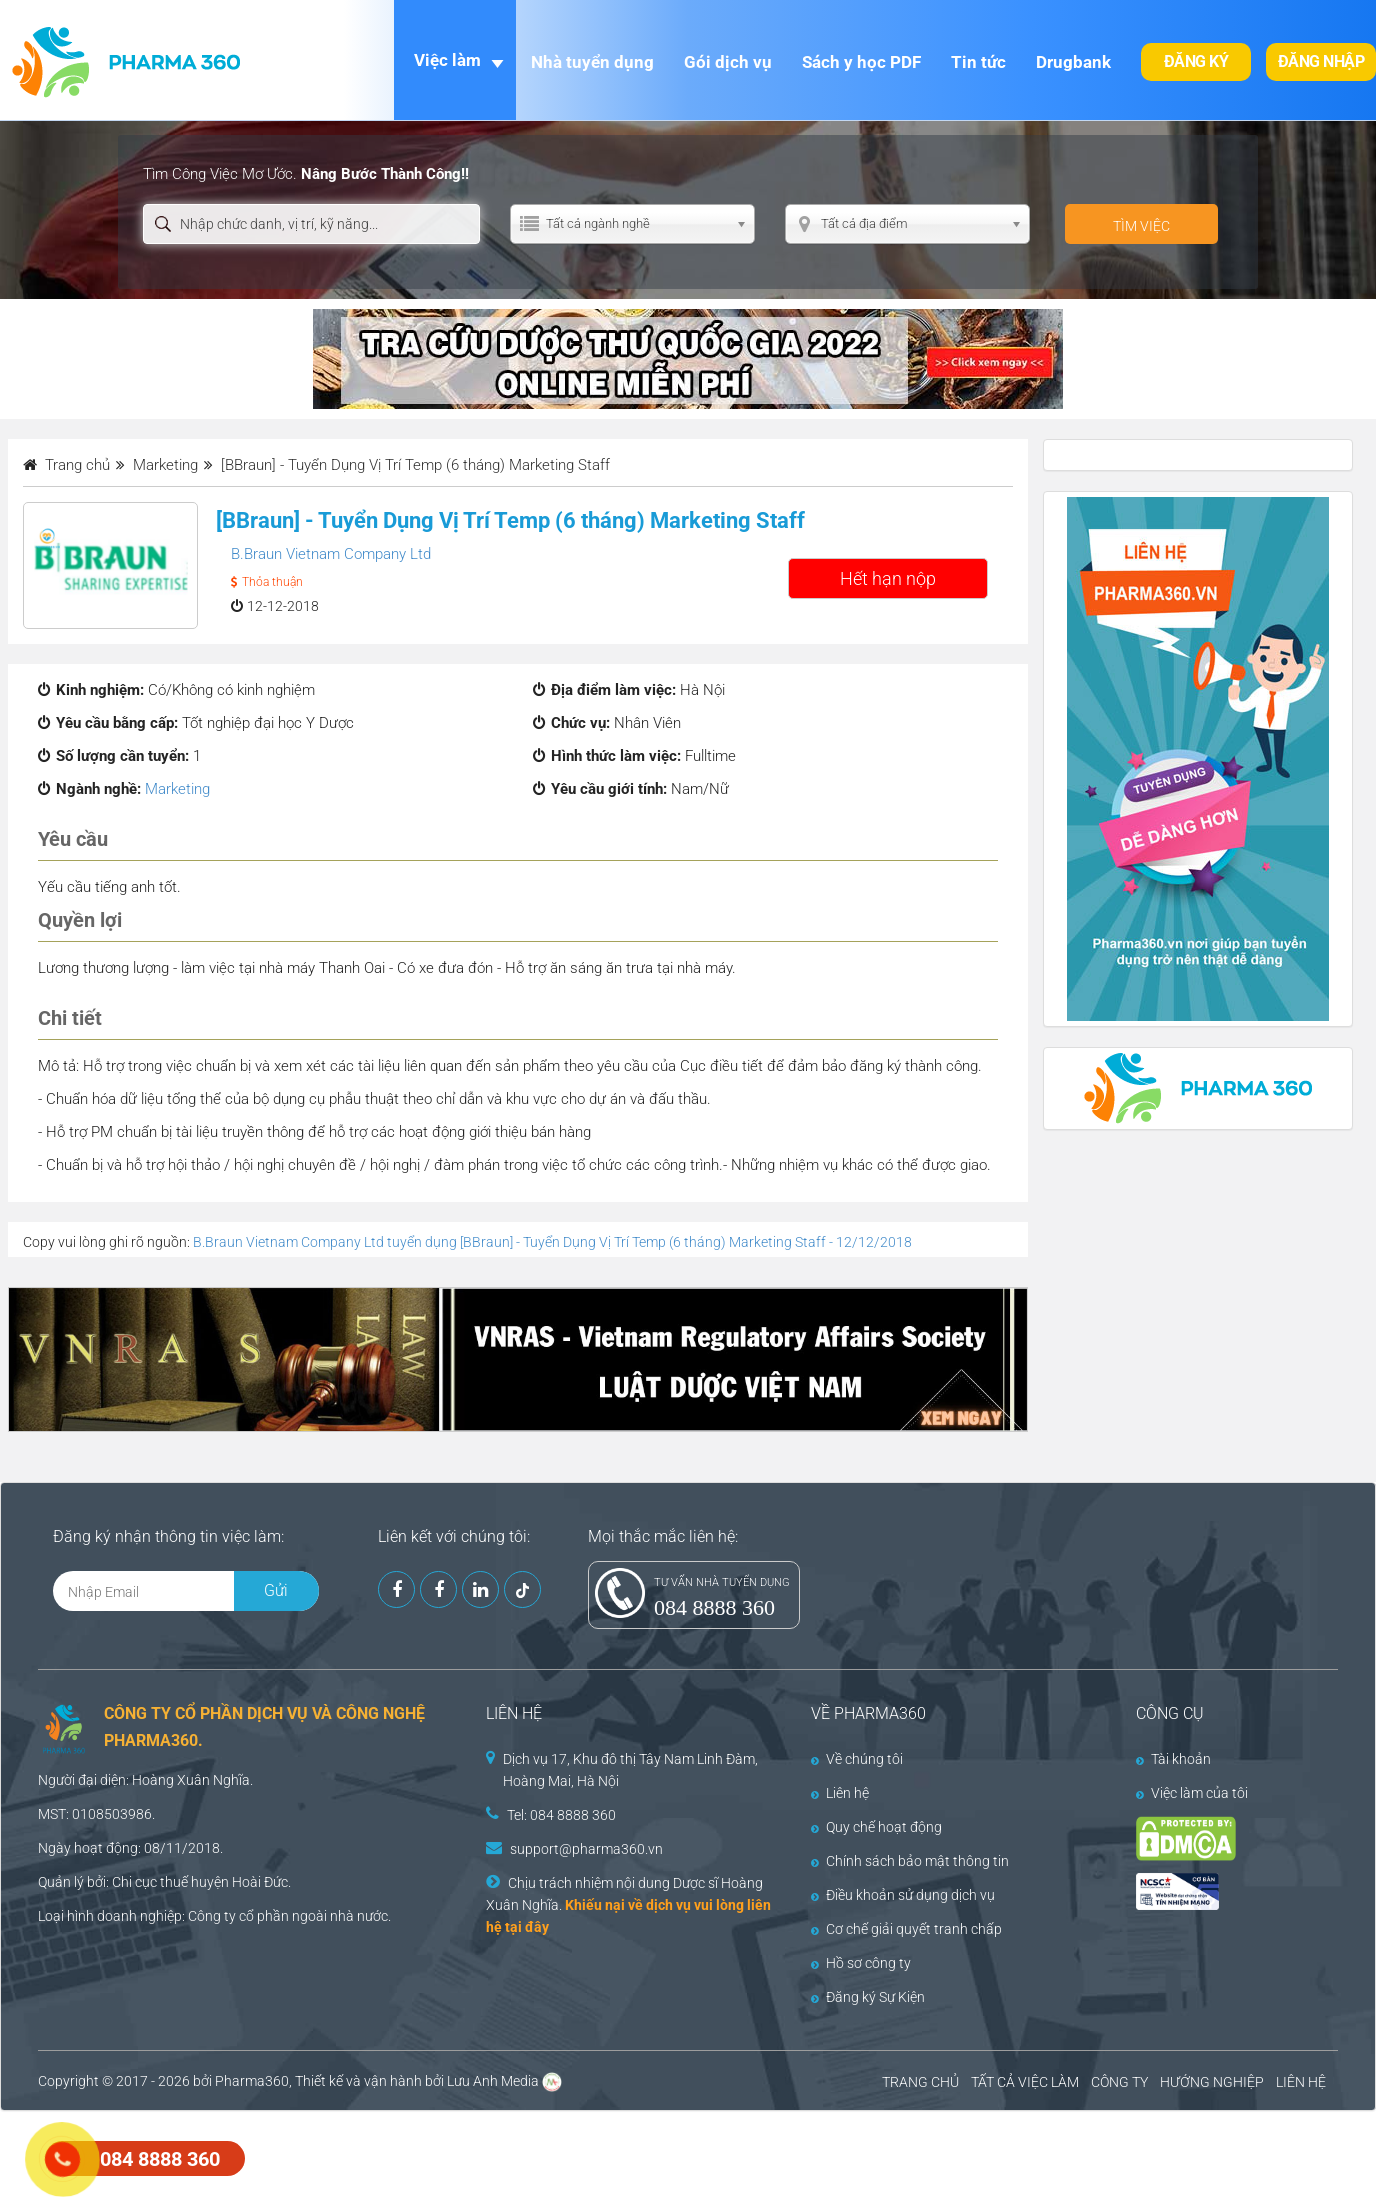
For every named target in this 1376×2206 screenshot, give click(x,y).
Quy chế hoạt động (876, 1827)
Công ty (212, 1916)
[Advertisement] (364, 2156)
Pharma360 (252, 2081)
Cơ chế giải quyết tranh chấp (906, 1929)
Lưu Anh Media (493, 2081)
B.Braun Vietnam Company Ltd (331, 554)
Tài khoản (1173, 1759)
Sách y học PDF (861, 62)
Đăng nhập (1321, 61)
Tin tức (978, 62)
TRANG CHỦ (920, 2082)
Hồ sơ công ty (861, 1963)
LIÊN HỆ (1301, 2082)
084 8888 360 (714, 1607)
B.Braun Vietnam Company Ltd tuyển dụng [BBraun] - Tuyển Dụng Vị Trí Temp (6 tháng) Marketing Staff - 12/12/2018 (552, 1242)
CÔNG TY (1119, 2082)
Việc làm (447, 60)
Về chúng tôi (857, 1759)
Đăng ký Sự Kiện (868, 1997)
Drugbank (1073, 62)
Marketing (177, 789)
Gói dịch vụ (728, 62)
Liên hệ (840, 1793)
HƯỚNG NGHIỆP (1212, 2082)
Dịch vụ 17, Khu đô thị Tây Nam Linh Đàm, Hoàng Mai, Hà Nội (630, 1770)
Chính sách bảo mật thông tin (910, 1861)
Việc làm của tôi (1192, 1793)
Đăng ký (1196, 61)
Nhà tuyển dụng (592, 62)
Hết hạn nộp (888, 578)
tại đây (527, 1927)
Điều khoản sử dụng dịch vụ (903, 1895)
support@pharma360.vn (586, 1849)
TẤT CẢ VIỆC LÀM (1025, 2082)
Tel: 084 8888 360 (561, 1815)
